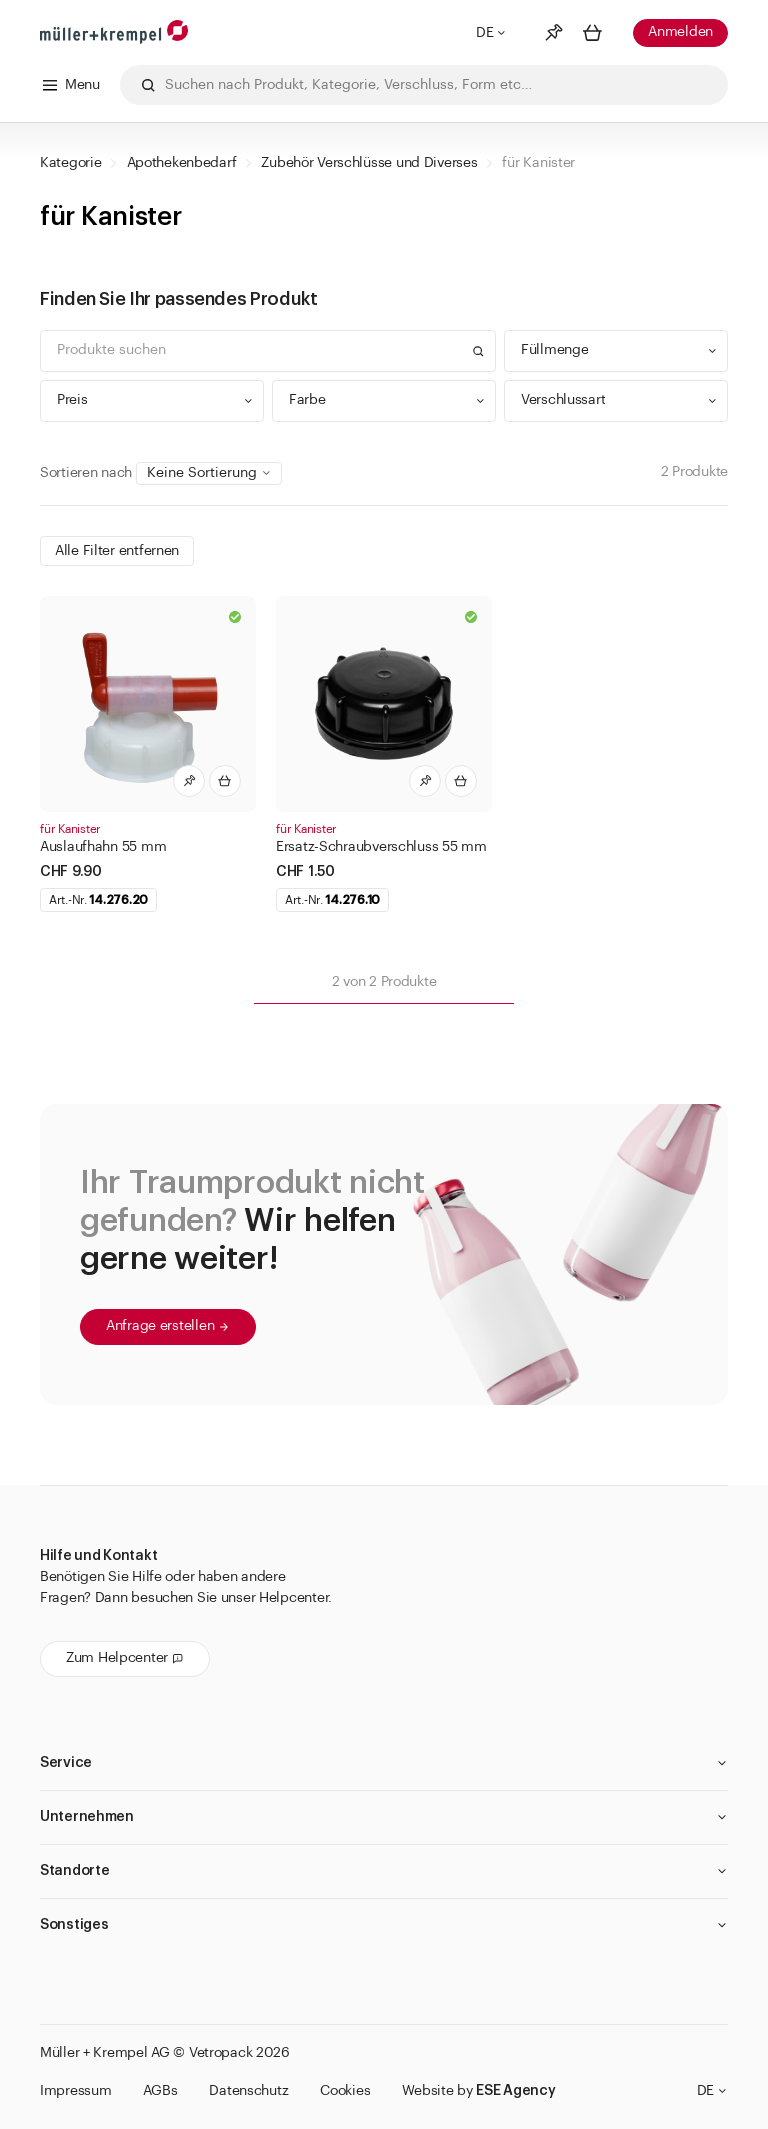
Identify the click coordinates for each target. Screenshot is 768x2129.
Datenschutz (248, 2091)
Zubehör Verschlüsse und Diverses (369, 163)
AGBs (160, 2091)
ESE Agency (515, 2091)
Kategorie (70, 163)
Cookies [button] (345, 2091)
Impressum (75, 2091)
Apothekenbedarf (182, 163)
